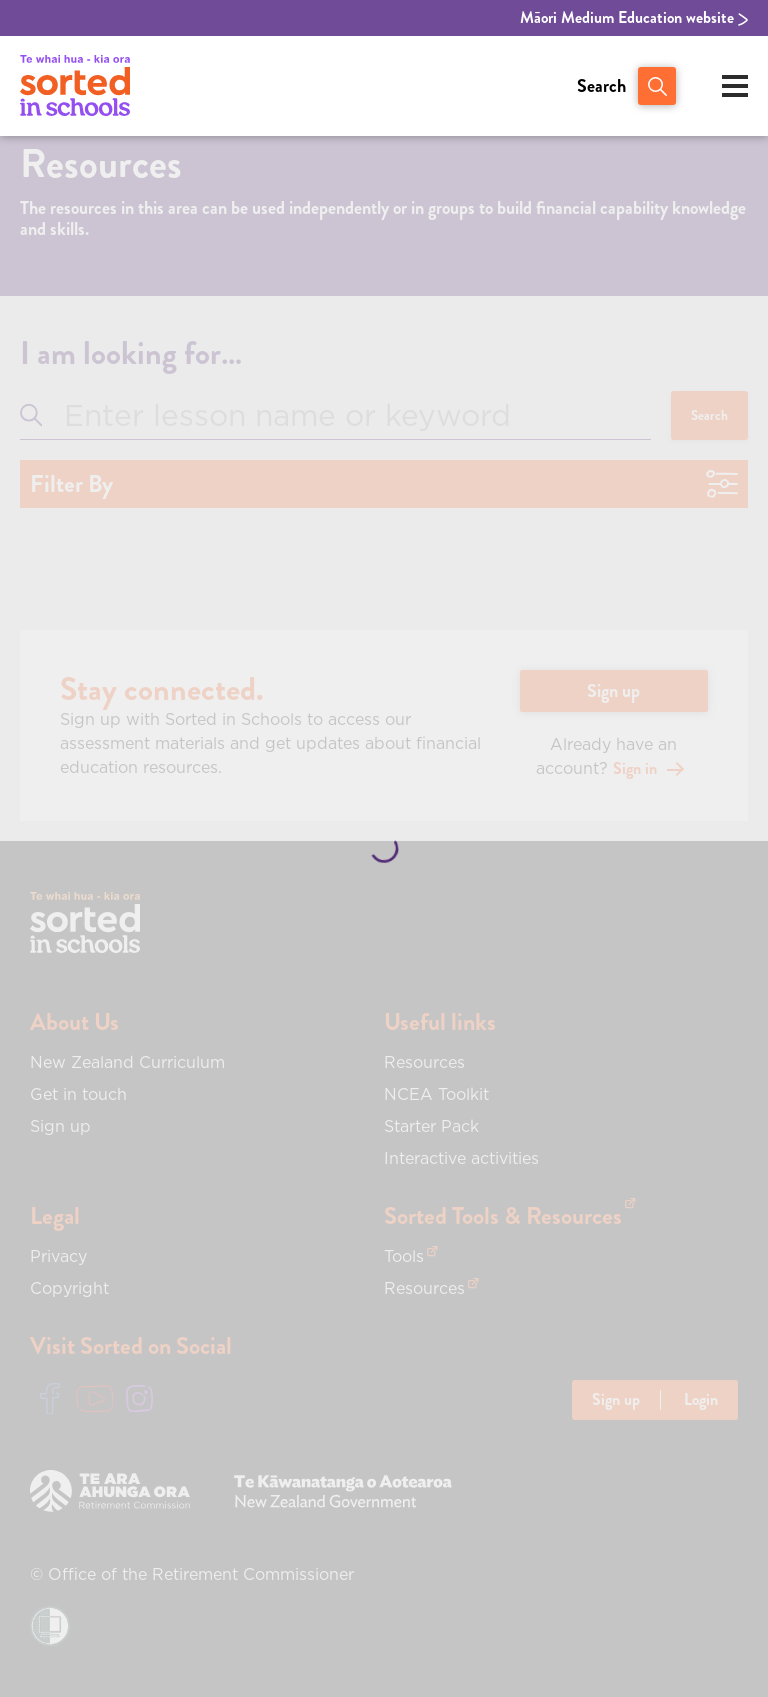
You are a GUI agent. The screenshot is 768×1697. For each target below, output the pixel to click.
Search (601, 86)
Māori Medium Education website (634, 18)
